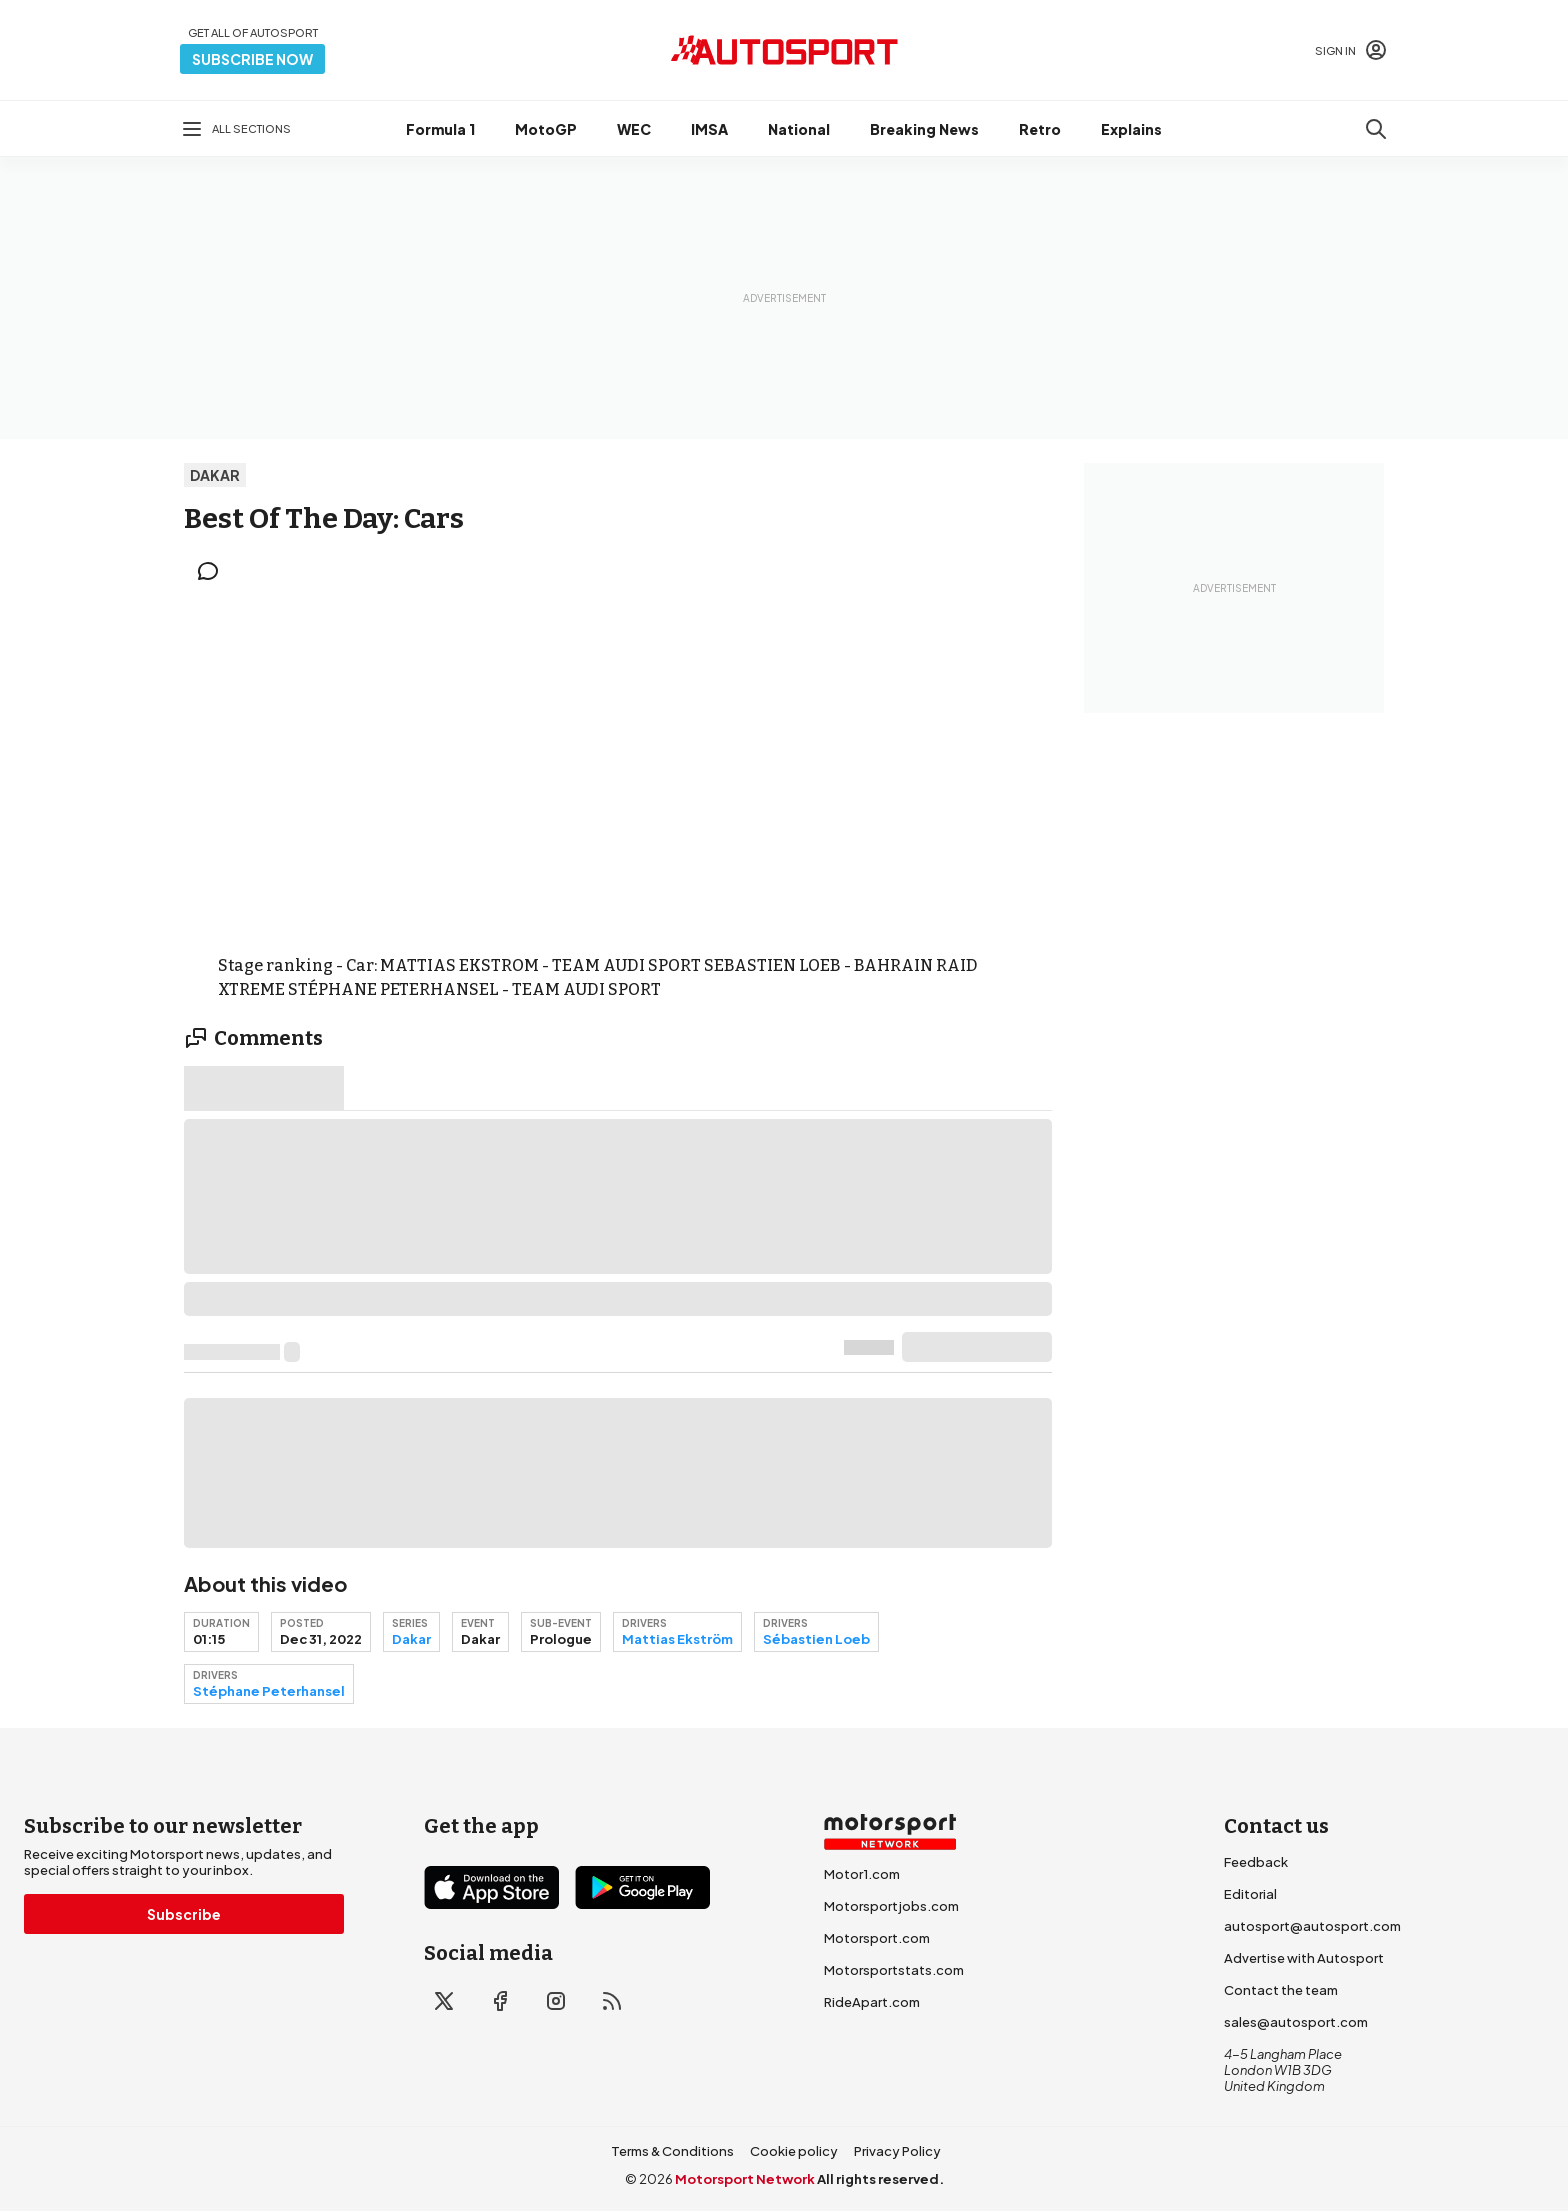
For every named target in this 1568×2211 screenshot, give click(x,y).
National (799, 129)
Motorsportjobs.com (891, 1906)
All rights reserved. (880, 2179)
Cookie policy (794, 2151)
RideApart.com (872, 2002)
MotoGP (546, 129)
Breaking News (924, 129)
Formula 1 (440, 129)
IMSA (709, 129)
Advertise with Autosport (1304, 1958)
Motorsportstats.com (894, 1970)
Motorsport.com (877, 1938)
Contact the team (1281, 1990)
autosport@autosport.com (1312, 1926)
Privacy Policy (897, 2151)
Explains (1131, 129)
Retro (1040, 129)
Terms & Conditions (672, 2151)
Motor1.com (862, 1874)
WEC (634, 129)
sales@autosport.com (1296, 2022)
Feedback (1256, 1862)
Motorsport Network (745, 2179)
